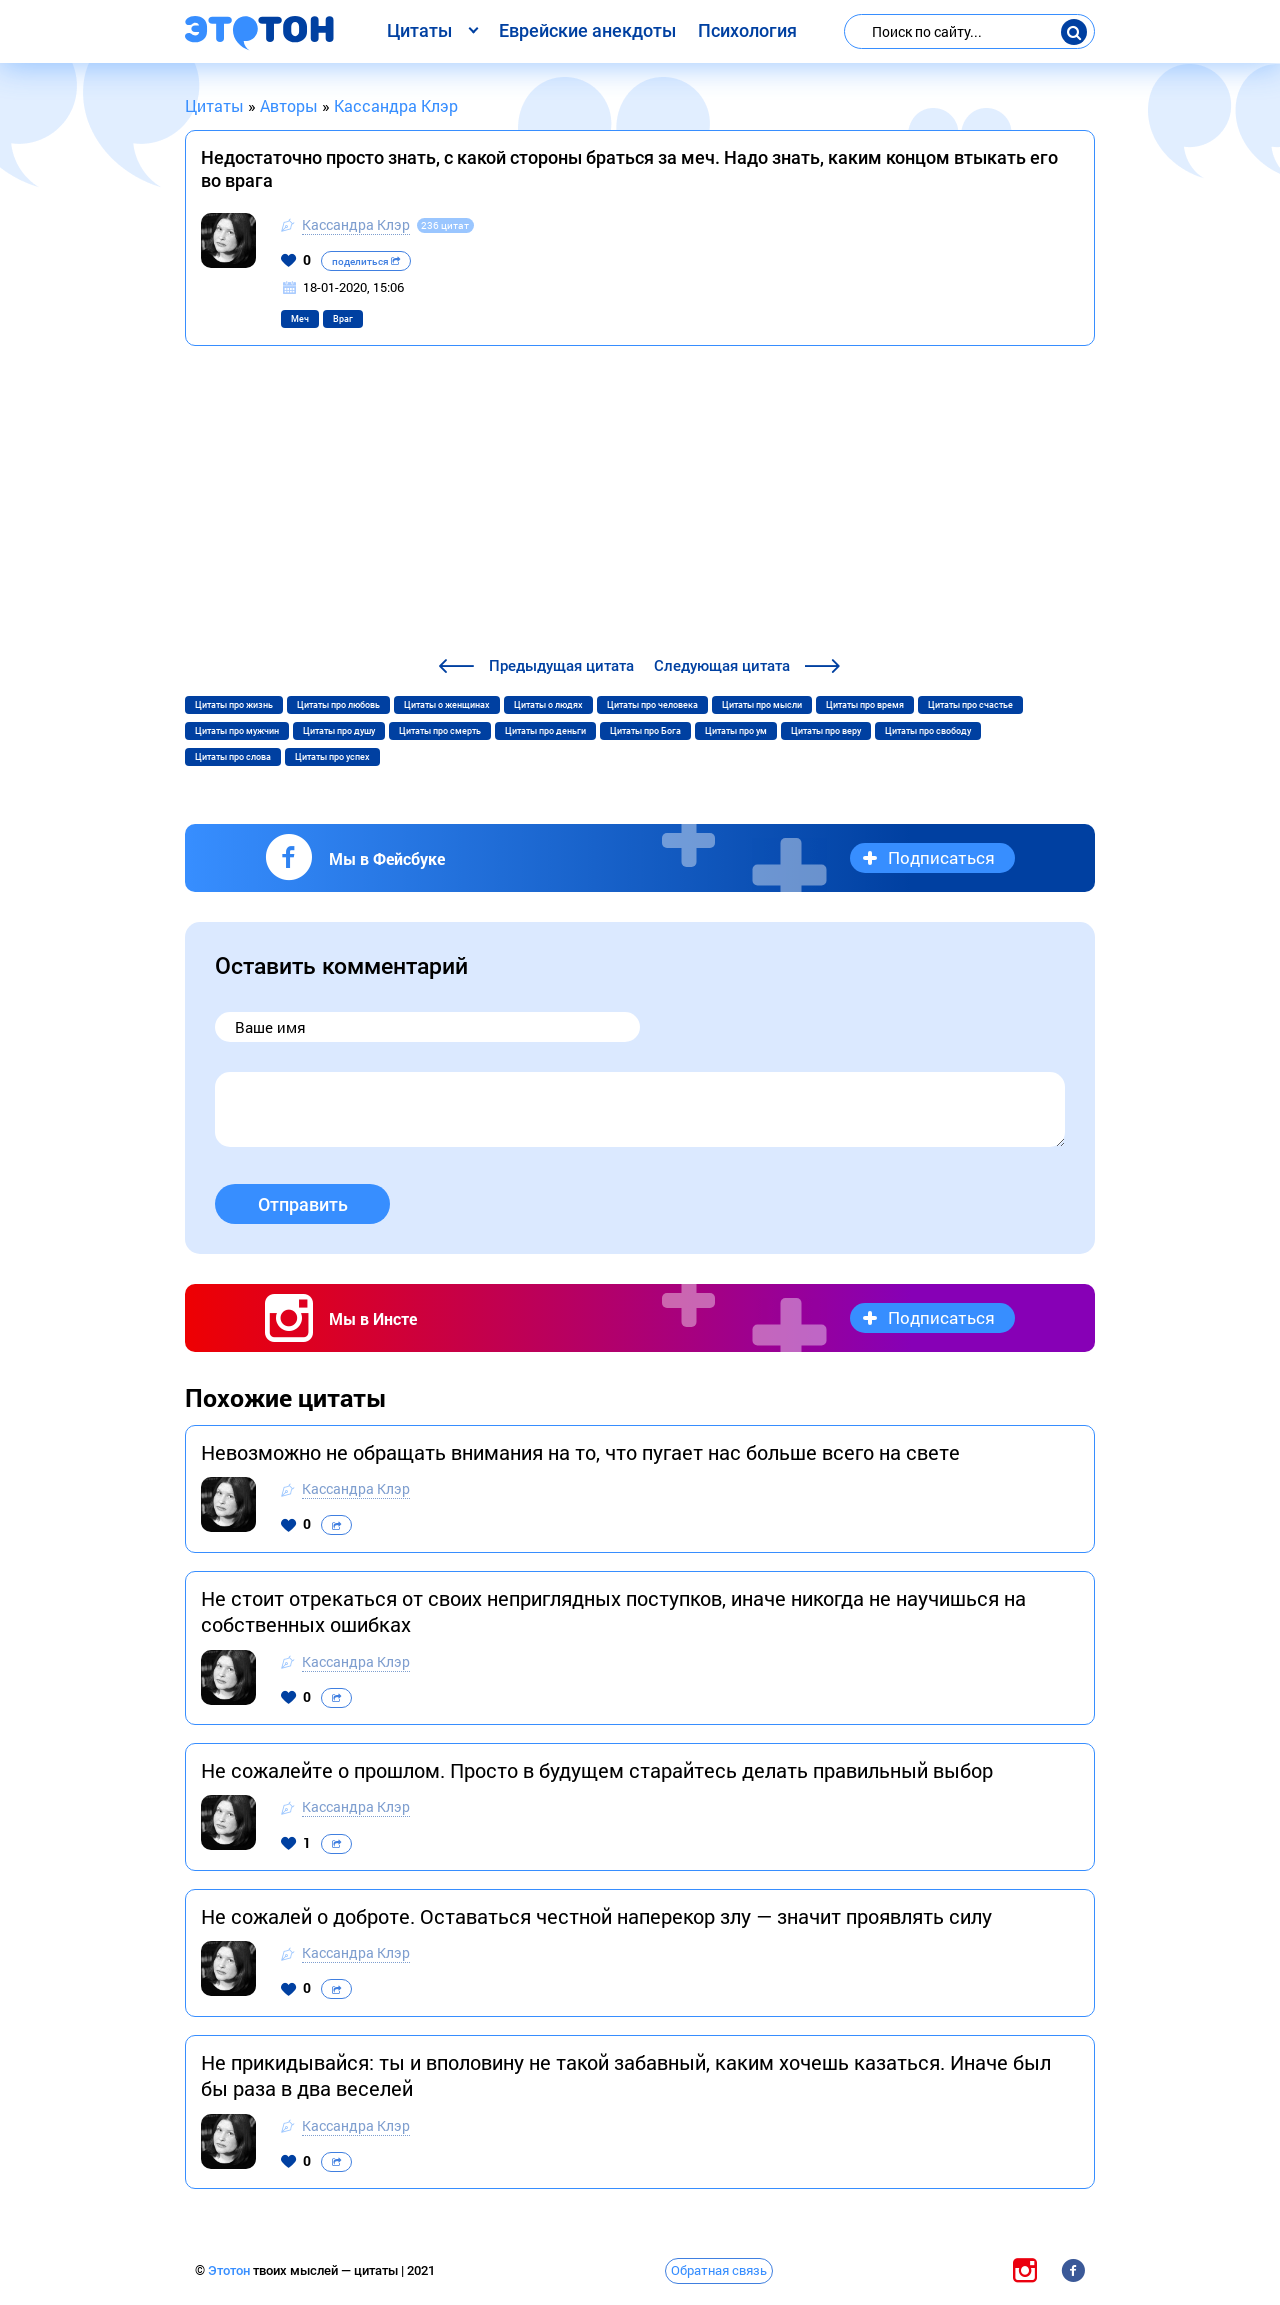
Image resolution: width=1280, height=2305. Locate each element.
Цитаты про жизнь (234, 705)
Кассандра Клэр (356, 224)
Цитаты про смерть (440, 731)
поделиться (366, 261)
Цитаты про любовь (338, 705)
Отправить (303, 1204)
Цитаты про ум (736, 731)
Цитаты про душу (339, 731)
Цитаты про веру (826, 731)
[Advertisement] (640, 504)
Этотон (230, 2270)
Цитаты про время (865, 705)
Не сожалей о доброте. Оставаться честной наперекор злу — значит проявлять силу (596, 1916)
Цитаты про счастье (970, 705)
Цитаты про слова (233, 757)
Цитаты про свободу (928, 731)
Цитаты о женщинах (447, 705)
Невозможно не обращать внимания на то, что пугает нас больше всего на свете (580, 1452)
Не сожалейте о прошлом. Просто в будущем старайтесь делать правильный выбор (597, 1770)
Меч (300, 319)
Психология (747, 30)
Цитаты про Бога (645, 731)
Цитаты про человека (652, 705)
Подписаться (941, 857)
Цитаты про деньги (545, 731)
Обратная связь (719, 2270)
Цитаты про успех (332, 757)
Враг (343, 319)
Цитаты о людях (548, 705)
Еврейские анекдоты (587, 30)
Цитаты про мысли (762, 705)
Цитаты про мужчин (237, 731)
